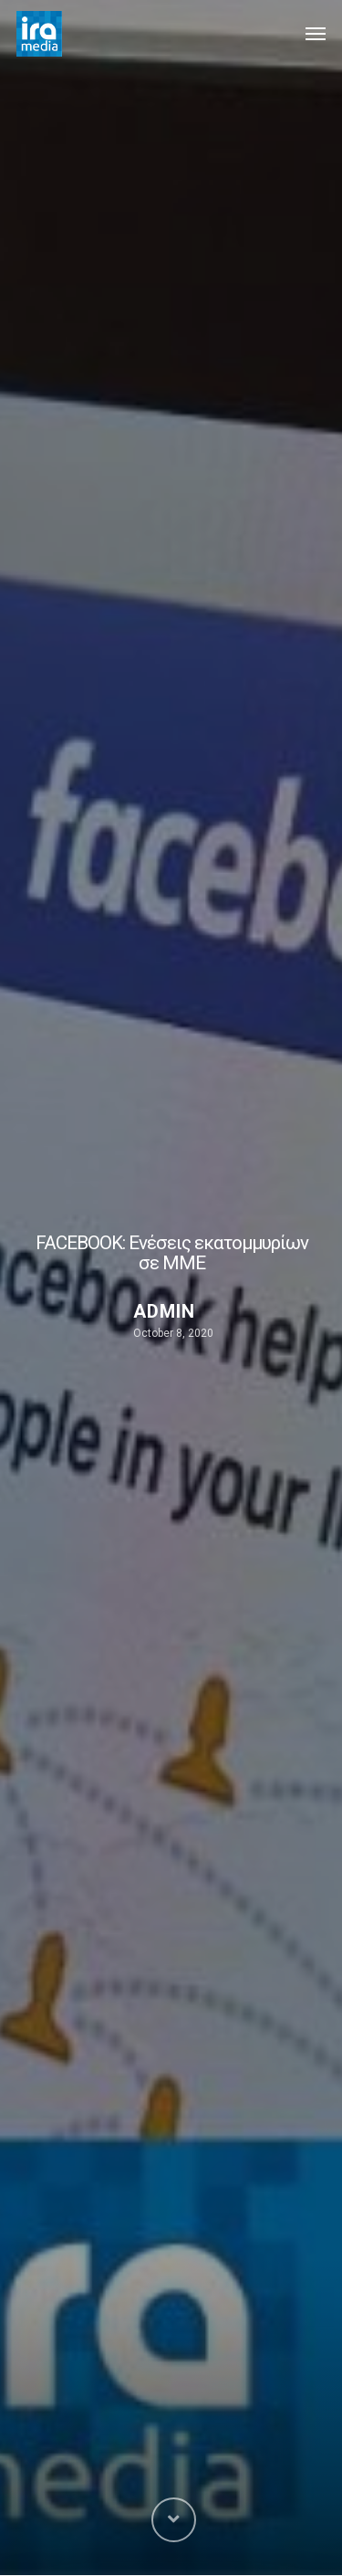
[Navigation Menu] (316, 34)
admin (164, 1311)
